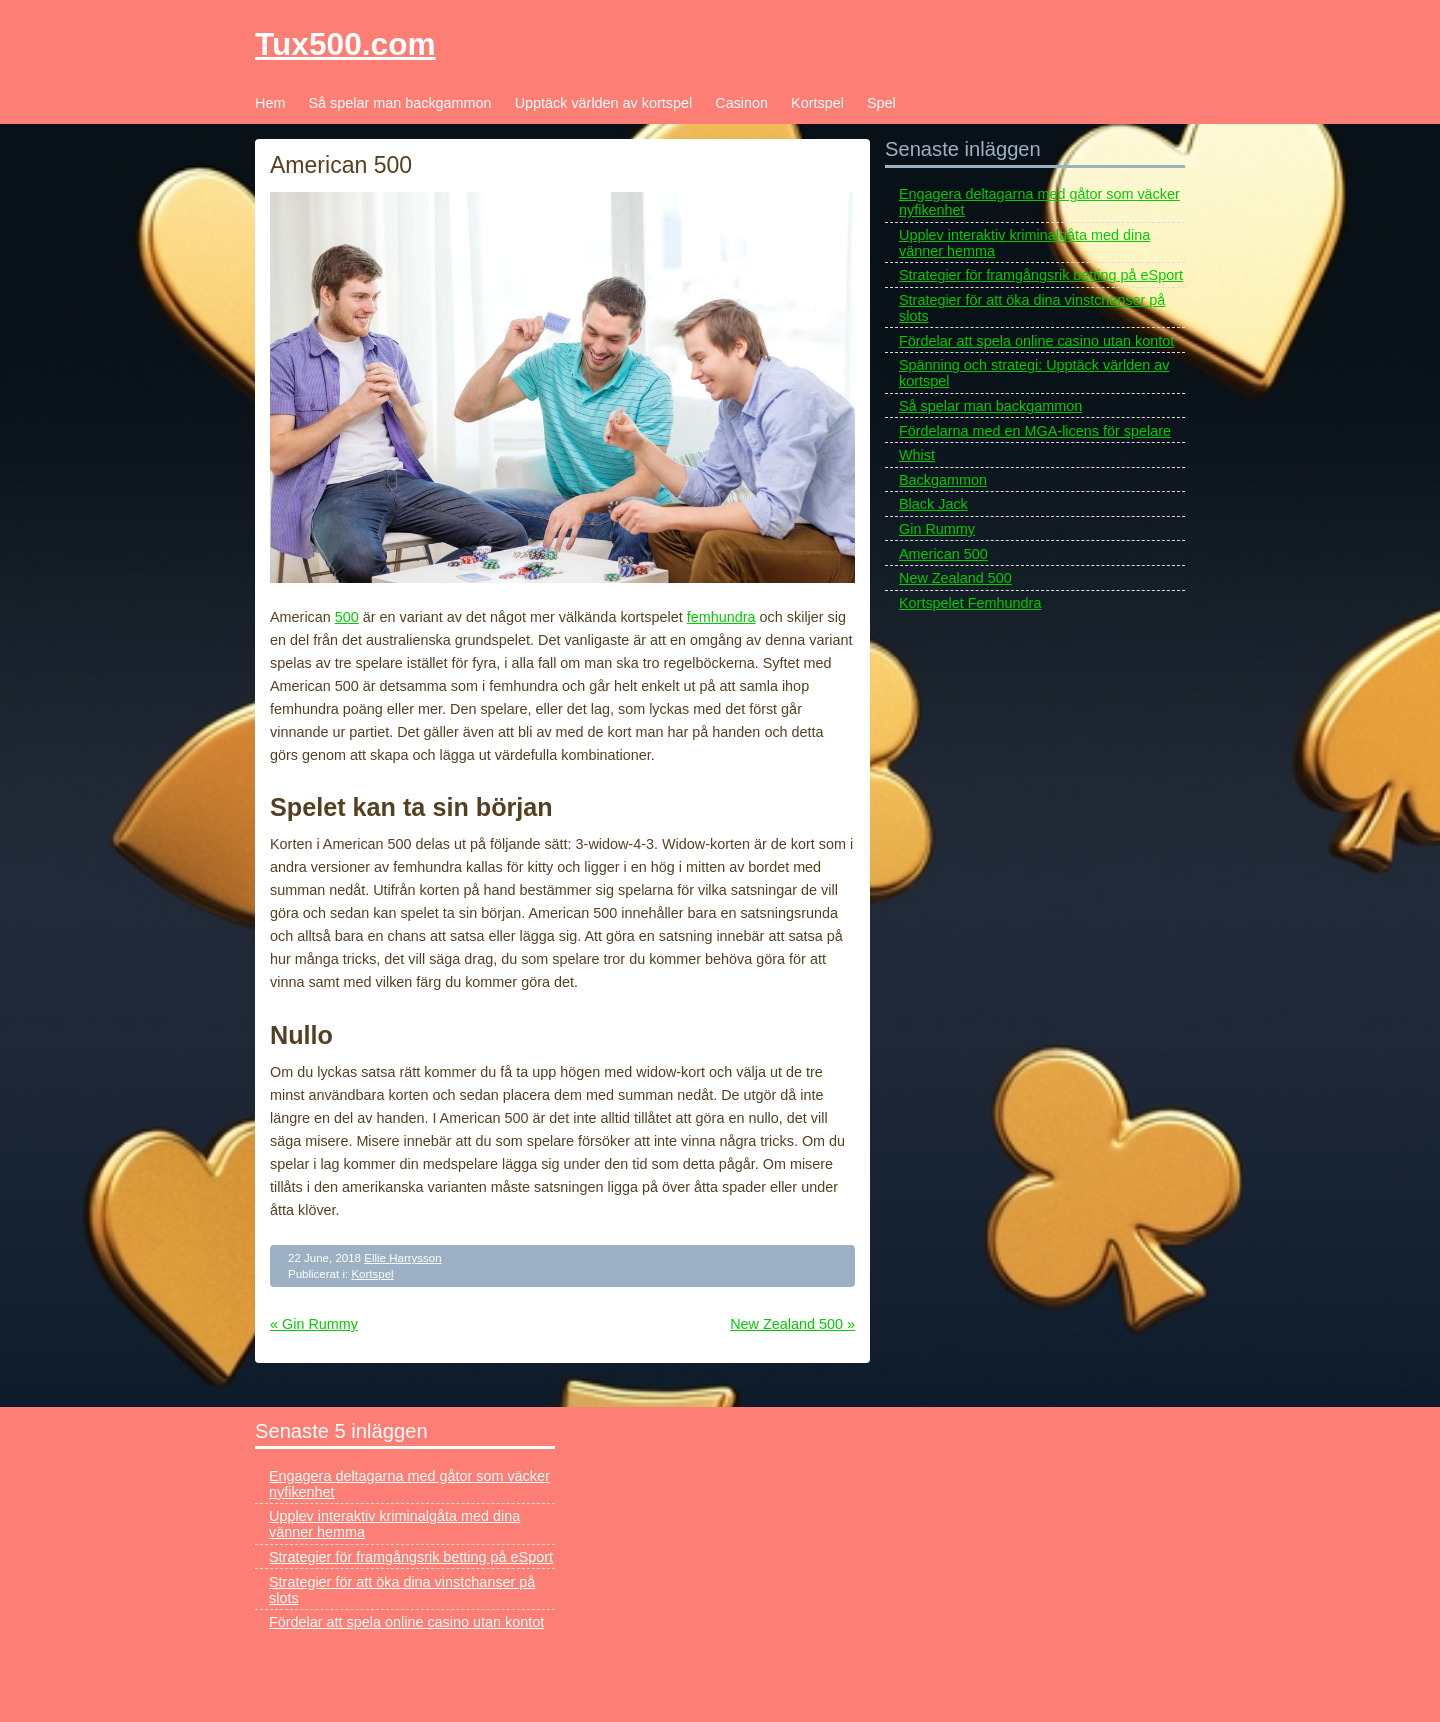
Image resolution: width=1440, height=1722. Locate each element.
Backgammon (943, 480)
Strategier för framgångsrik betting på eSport (1041, 275)
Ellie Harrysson (402, 1258)
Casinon (741, 103)
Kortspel (817, 103)
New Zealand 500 (955, 578)
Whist (917, 455)
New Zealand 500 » (792, 1324)
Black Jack (933, 504)
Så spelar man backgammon (399, 103)
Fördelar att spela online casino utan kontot (1036, 341)
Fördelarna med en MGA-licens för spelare (1035, 431)
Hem (270, 103)
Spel (881, 103)
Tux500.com (345, 44)
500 (347, 617)
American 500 (943, 554)
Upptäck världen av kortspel (604, 103)
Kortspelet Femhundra (970, 603)
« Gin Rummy (314, 1324)
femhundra (721, 617)
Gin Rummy (937, 529)
